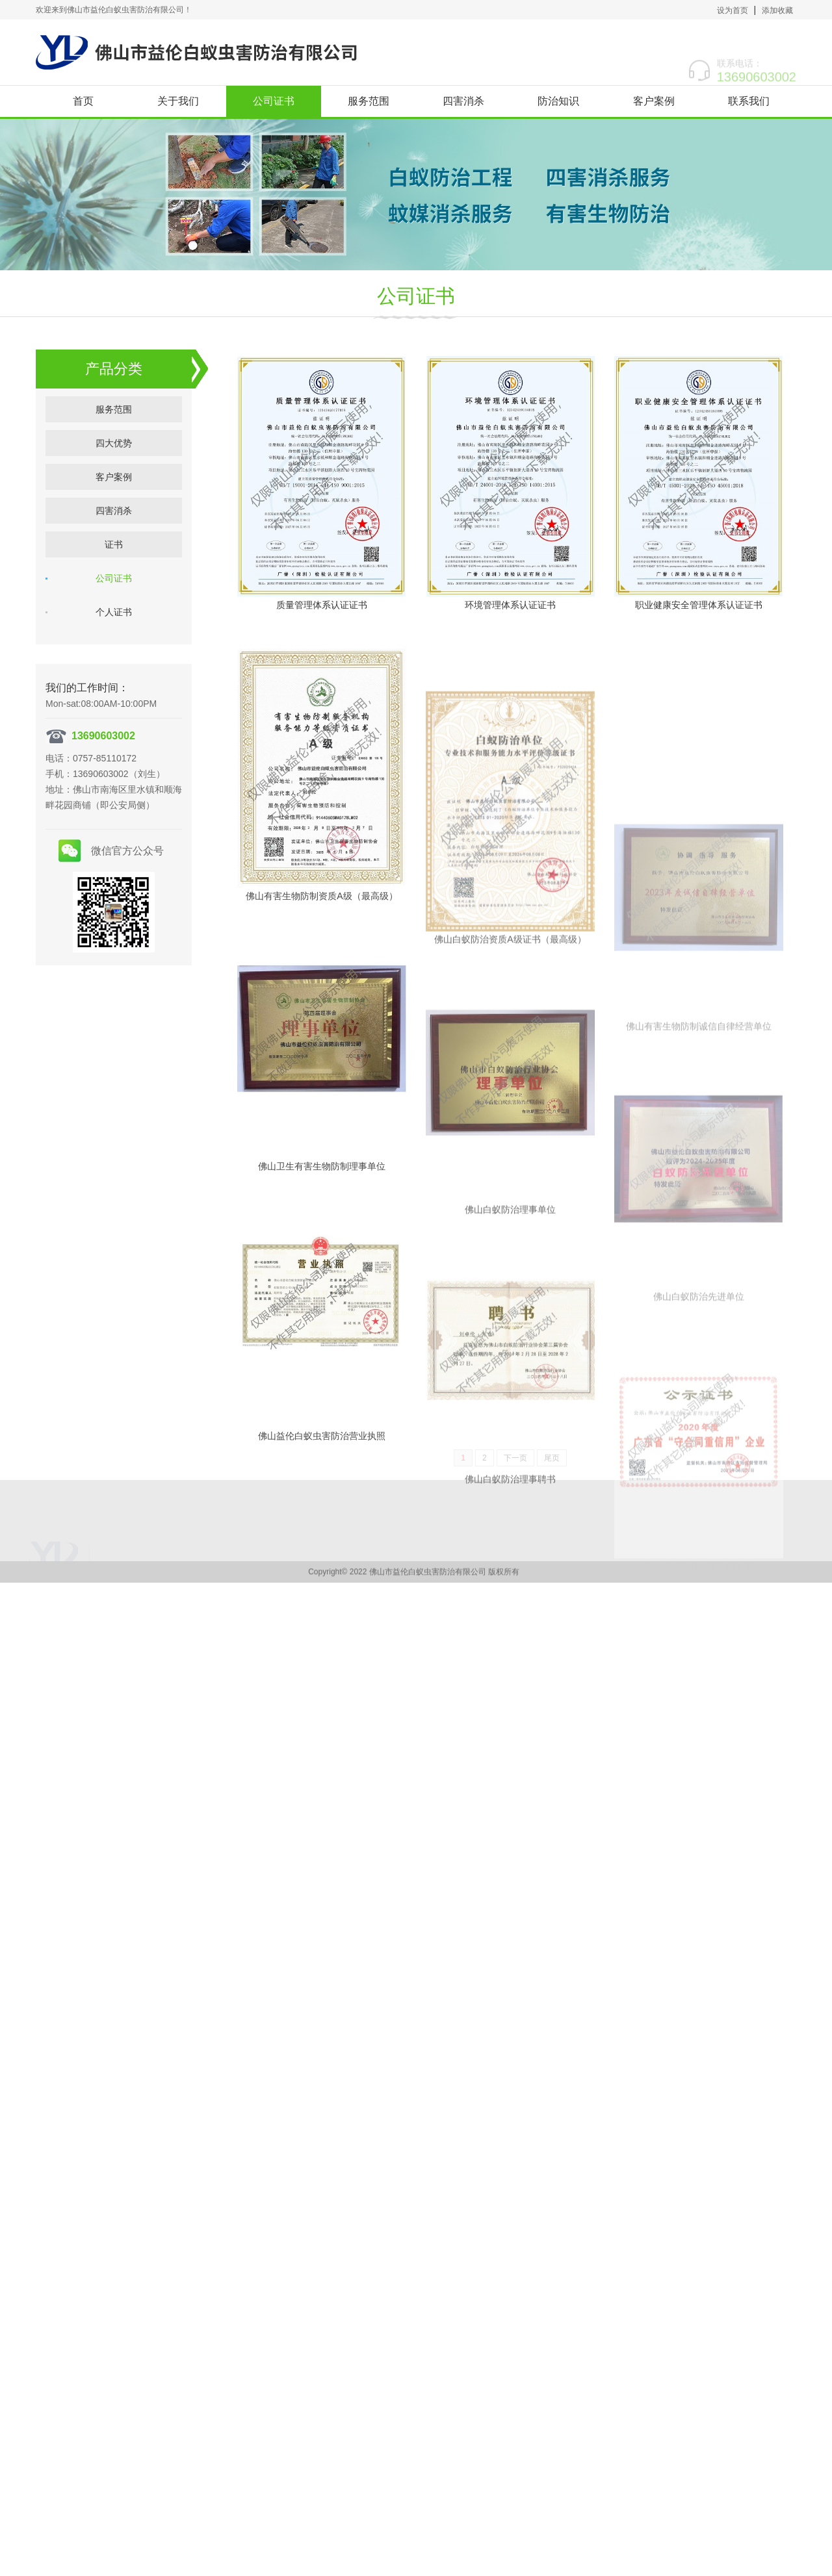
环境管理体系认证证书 (510, 641)
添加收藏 (777, 10)
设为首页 (732, 10)
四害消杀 (463, 101)
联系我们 (749, 101)
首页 (83, 101)
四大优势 (114, 444)
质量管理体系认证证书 (321, 614)
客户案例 (654, 101)
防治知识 (558, 101)
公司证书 (273, 101)
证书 (114, 545)
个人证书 (114, 612)
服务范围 (368, 101)
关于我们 (178, 101)
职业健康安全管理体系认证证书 (698, 700)
